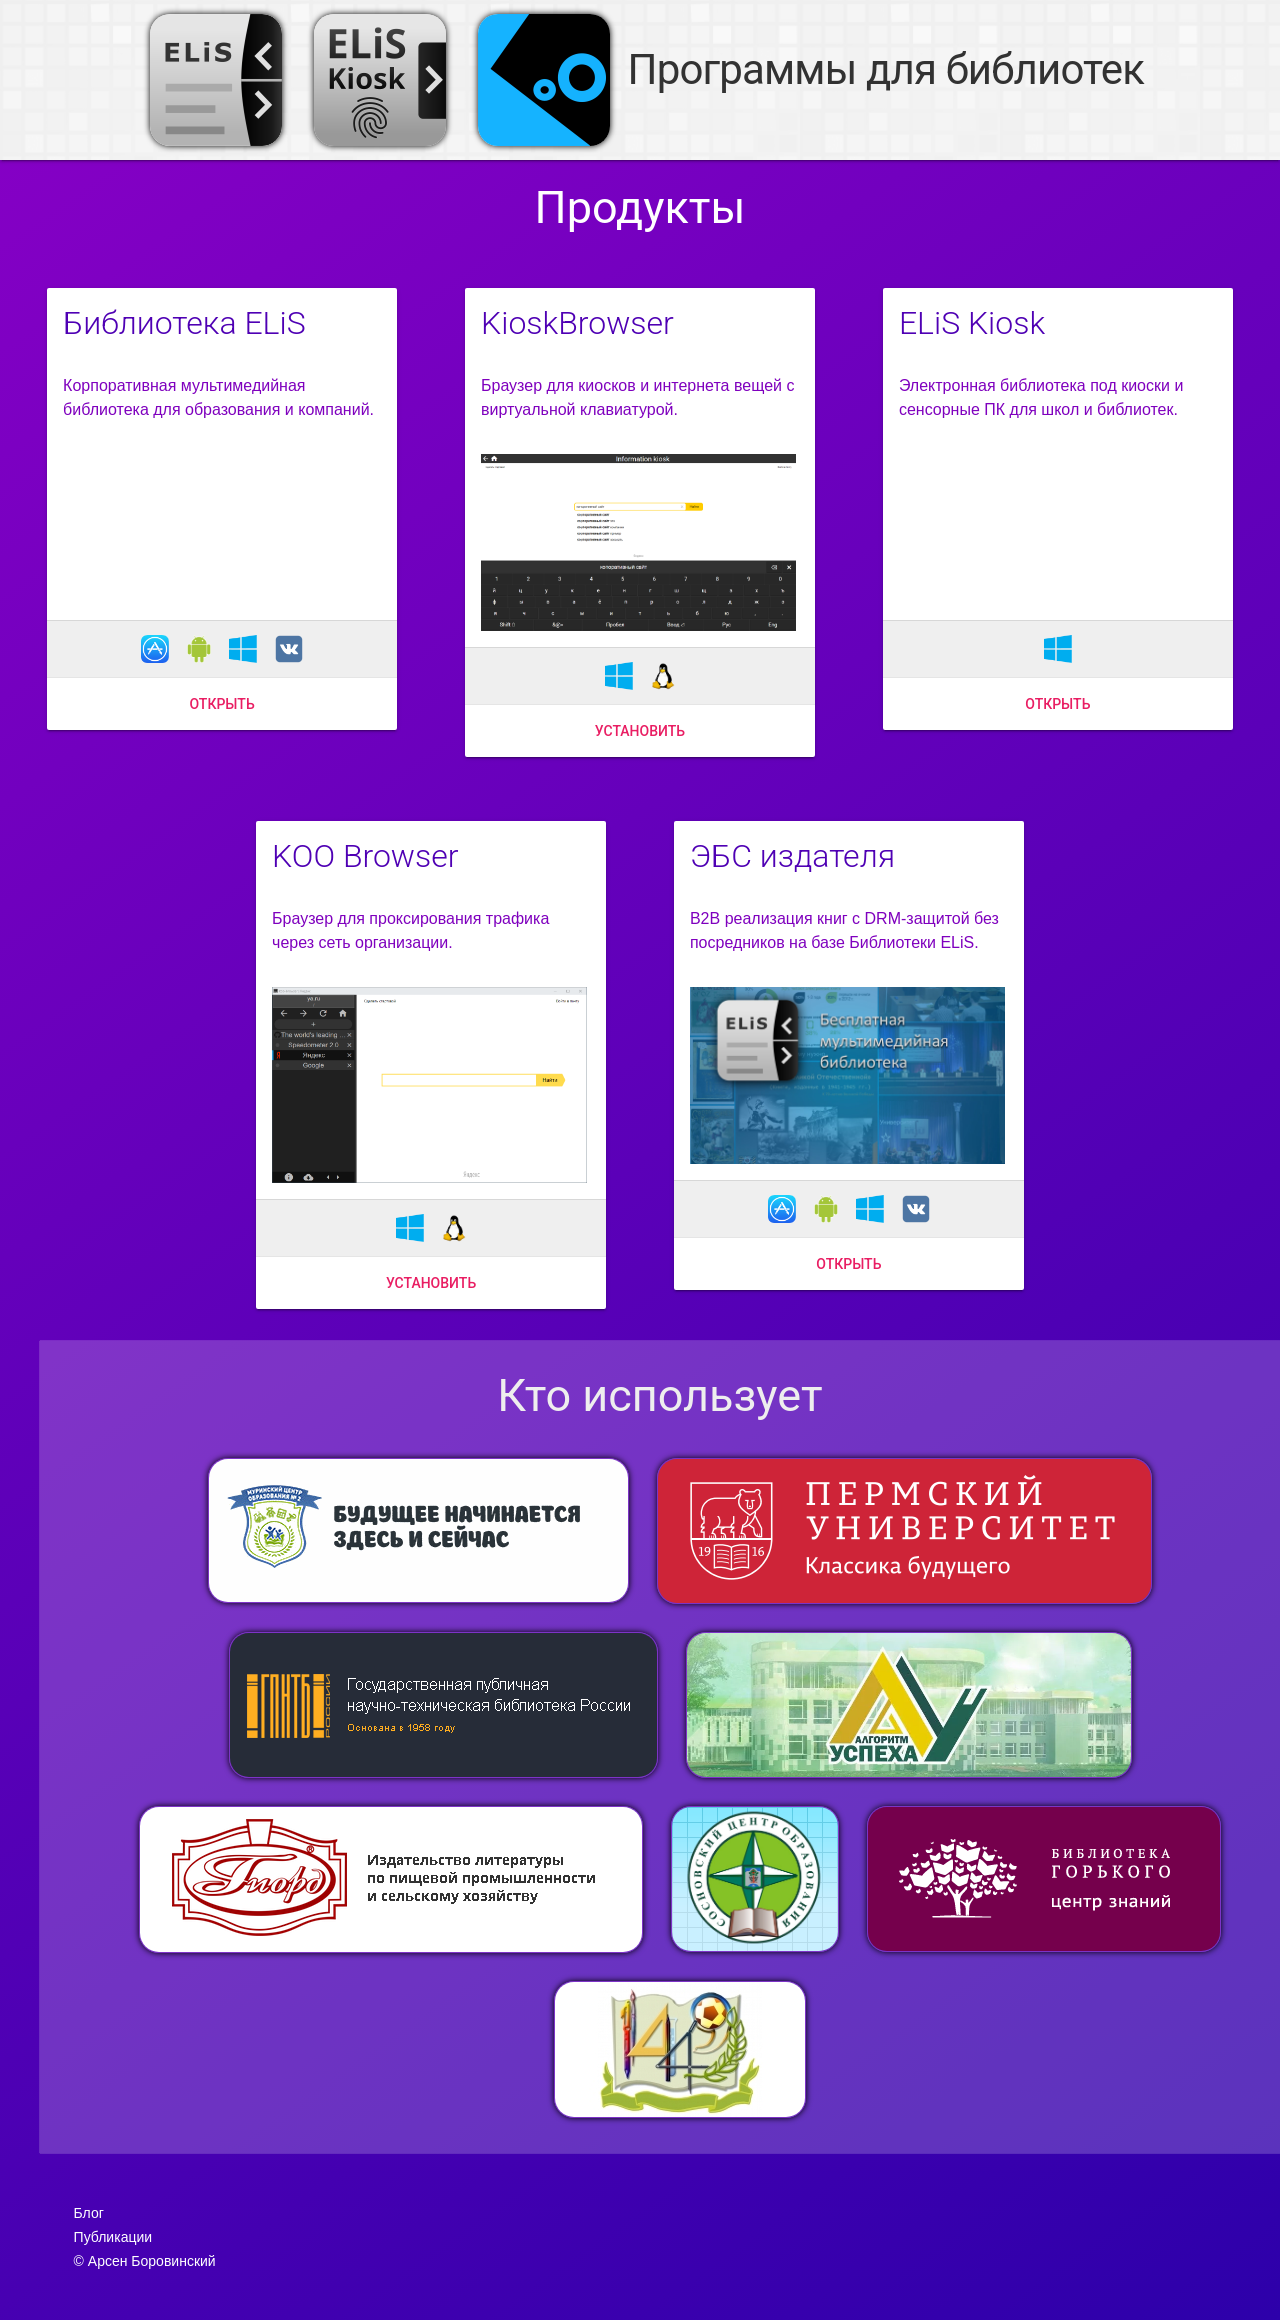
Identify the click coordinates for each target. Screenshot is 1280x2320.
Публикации (113, 2237)
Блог (89, 2213)
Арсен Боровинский (152, 2261)
